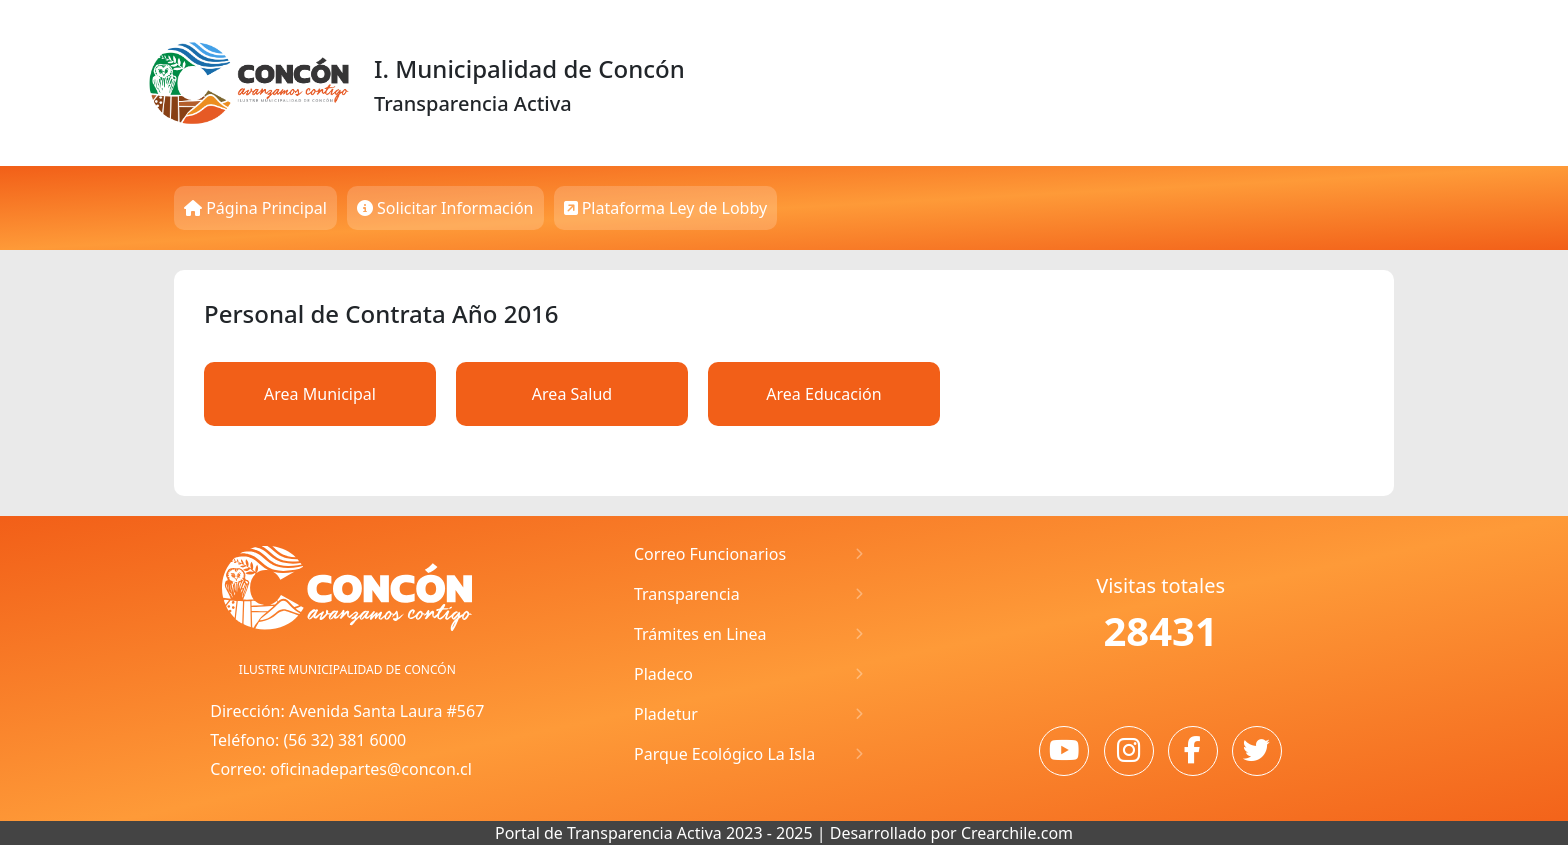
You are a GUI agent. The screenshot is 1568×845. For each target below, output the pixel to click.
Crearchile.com (1017, 833)
